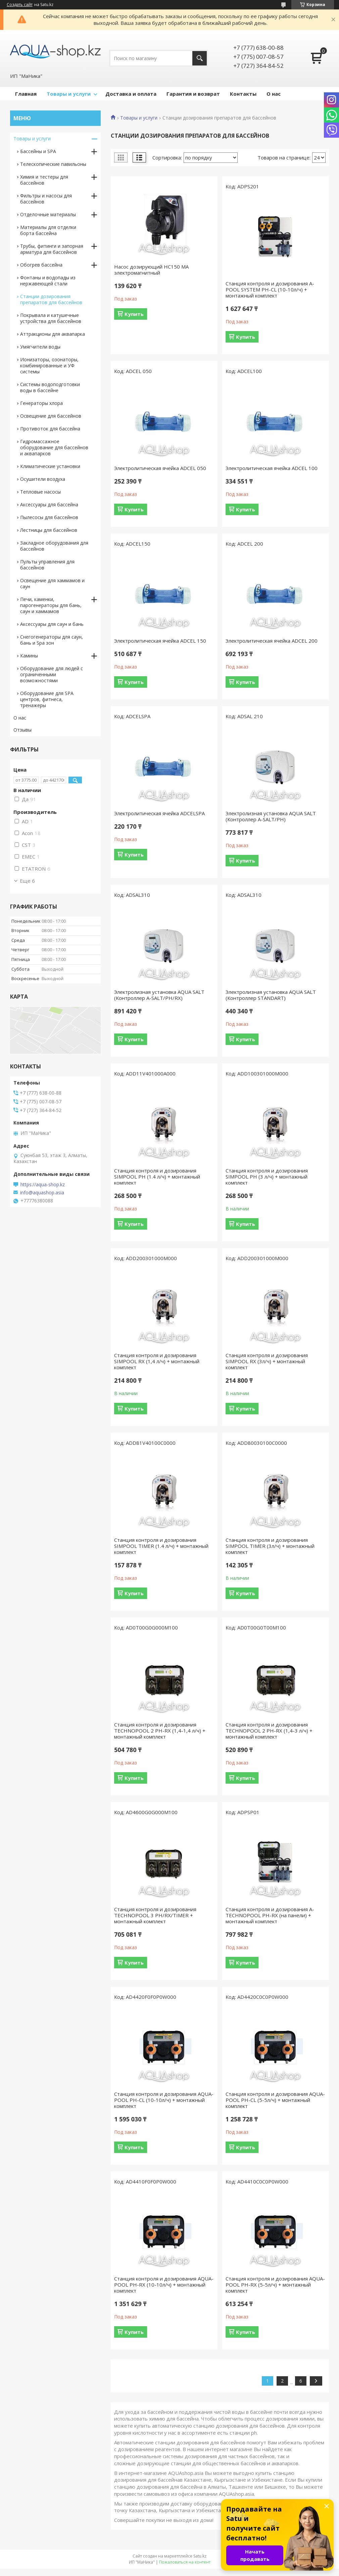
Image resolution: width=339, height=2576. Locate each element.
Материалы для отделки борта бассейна (48, 230)
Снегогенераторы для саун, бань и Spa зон (51, 640)
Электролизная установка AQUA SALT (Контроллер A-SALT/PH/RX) (159, 995)
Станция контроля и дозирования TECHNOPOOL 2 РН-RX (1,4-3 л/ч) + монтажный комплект (269, 1730)
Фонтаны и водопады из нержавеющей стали (48, 280)
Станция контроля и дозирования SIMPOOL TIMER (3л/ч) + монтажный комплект (270, 1546)
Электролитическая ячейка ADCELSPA (159, 813)
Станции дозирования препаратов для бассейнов (51, 299)
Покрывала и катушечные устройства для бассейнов (50, 318)
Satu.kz (199, 2556)
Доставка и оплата (130, 93)
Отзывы (22, 730)
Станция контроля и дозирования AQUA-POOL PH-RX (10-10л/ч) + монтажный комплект (163, 2284)
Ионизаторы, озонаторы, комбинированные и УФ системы (49, 365)
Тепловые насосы (40, 492)
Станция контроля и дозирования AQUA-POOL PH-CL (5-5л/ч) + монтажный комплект (275, 2100)
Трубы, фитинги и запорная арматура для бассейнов (51, 249)
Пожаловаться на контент (184, 2562)
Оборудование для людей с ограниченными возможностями (51, 674)
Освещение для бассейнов (50, 416)
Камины (29, 655)
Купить (134, 314)
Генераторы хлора (41, 403)
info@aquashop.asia (42, 1193)
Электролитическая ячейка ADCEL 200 (272, 641)
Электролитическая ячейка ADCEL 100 (272, 468)
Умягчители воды (40, 346)
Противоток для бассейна (50, 428)
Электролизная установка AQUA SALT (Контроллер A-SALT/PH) (271, 816)
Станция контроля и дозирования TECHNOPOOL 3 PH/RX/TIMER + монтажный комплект (155, 1915)
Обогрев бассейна (41, 265)
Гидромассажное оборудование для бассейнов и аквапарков (54, 447)
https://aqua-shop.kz (42, 1185)
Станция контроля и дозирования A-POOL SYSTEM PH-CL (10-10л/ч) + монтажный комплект (270, 289)
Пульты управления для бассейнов (47, 564)
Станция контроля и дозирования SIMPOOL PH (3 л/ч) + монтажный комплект (267, 1176)
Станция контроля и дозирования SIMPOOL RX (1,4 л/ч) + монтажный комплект (156, 1361)
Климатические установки (50, 466)
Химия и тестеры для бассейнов (44, 180)
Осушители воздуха (42, 479)
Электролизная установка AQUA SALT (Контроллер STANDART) (271, 995)
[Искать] (199, 58)
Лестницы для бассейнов (48, 530)
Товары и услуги (69, 93)
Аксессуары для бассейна (49, 504)
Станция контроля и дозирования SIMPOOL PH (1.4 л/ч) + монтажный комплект (157, 1176)
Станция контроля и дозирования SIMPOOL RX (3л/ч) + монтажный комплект (267, 1361)
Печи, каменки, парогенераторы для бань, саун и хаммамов (51, 605)
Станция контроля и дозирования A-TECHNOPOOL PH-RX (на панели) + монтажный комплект (270, 1915)
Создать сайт (20, 4)
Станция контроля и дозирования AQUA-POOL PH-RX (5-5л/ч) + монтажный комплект (275, 2284)
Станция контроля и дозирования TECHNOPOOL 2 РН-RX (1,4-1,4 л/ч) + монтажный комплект (159, 1730)
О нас (274, 93)
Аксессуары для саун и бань (52, 624)
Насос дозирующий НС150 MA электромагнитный (151, 270)
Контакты (243, 93)
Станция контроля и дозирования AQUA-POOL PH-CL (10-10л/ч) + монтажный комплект (163, 2100)
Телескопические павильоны (53, 164)
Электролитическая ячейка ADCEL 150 (160, 641)
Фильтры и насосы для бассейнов (46, 198)
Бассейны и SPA (38, 151)
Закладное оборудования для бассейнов (54, 546)
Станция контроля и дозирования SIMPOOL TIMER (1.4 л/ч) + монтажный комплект (161, 1546)
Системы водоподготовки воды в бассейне (50, 387)
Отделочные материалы (48, 214)
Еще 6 (27, 880)
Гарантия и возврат (193, 93)
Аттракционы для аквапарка (52, 334)
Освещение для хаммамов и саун (52, 583)
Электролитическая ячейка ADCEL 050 (160, 468)
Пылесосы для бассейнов (49, 517)
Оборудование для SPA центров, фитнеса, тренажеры (47, 699)
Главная (26, 93)
